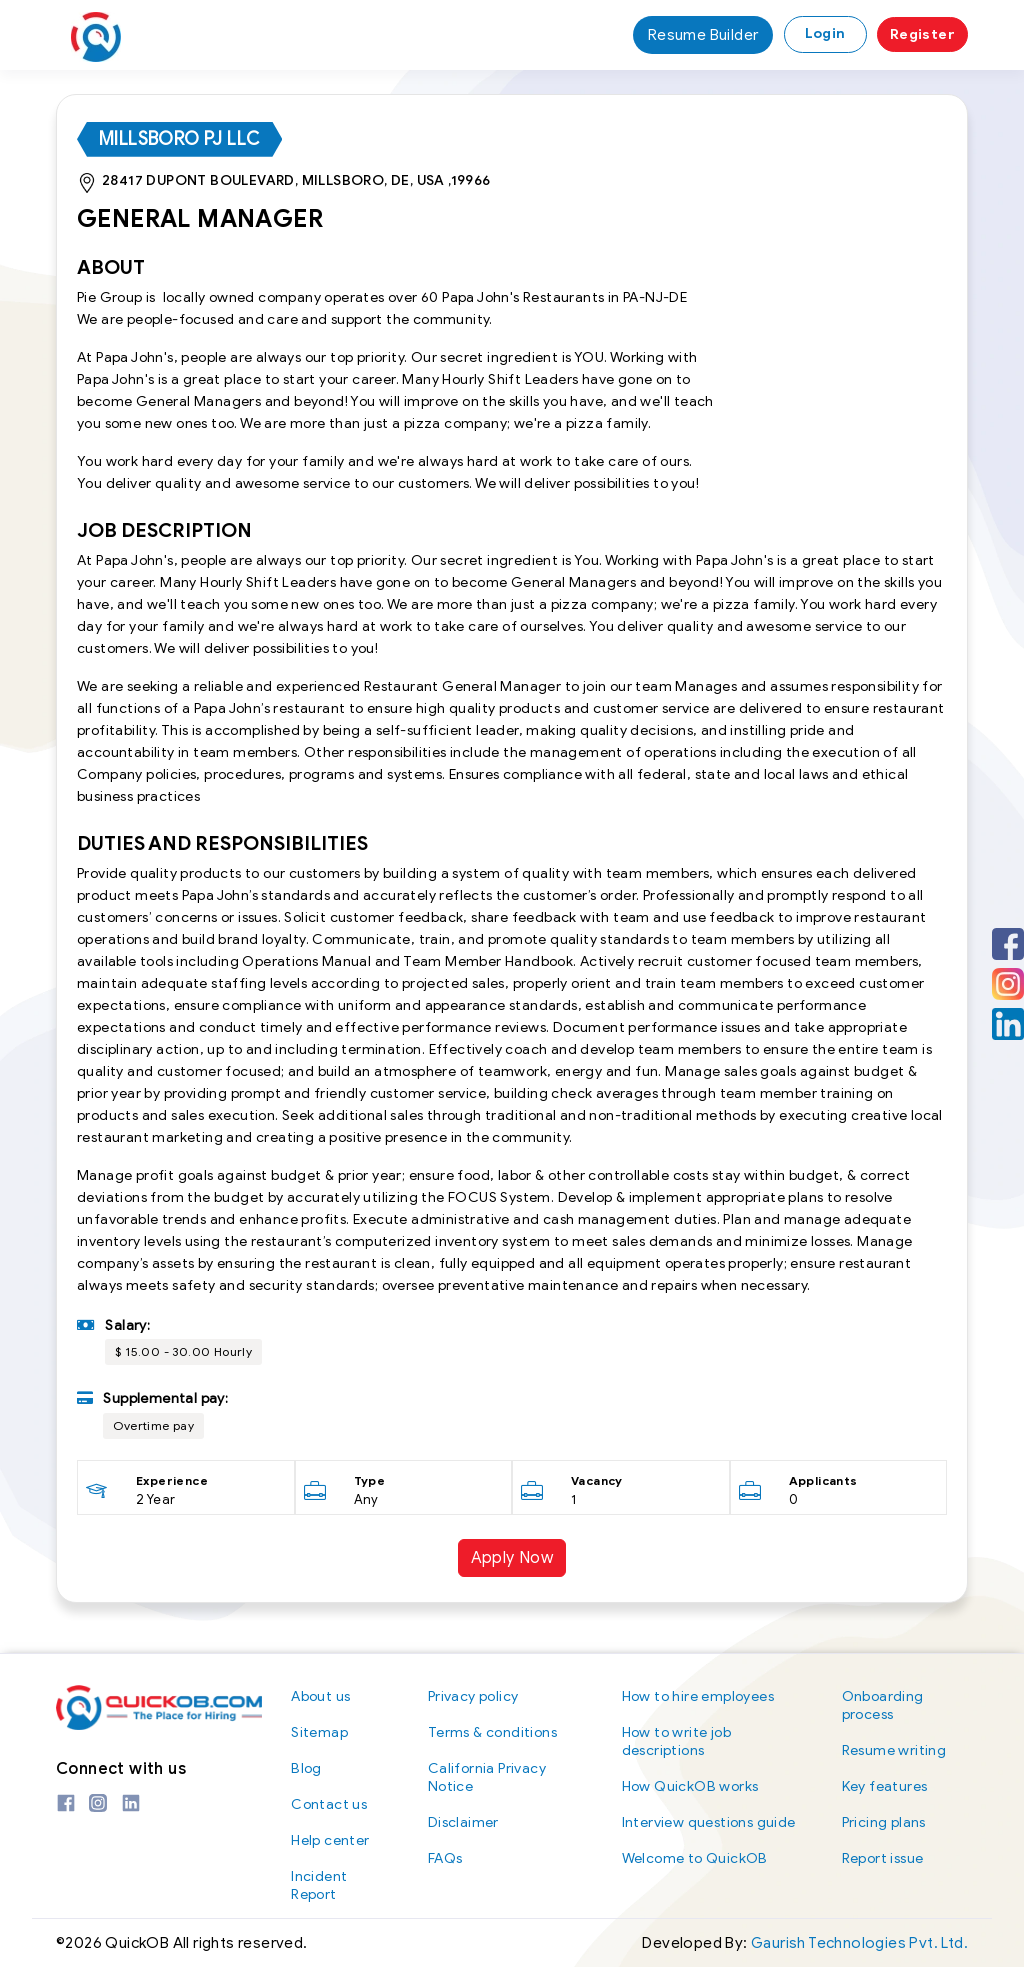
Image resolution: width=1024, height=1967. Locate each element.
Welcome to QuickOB (695, 1858)
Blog (306, 1768)
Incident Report (319, 1885)
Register (922, 34)
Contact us (329, 1804)
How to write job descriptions (676, 1741)
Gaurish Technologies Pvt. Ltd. (859, 1943)
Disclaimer (463, 1822)
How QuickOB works (690, 1786)
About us (320, 1696)
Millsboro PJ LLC (179, 139)
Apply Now (512, 1558)
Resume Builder (703, 35)
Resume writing (894, 1750)
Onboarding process (883, 1705)
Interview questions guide (709, 1822)
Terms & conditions (492, 1732)
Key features (885, 1786)
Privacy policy (473, 1696)
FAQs (445, 1858)
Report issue (883, 1858)
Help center (330, 1840)
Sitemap (319, 1732)
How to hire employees (698, 1696)
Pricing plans (884, 1822)
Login (825, 33)
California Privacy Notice (487, 1777)
